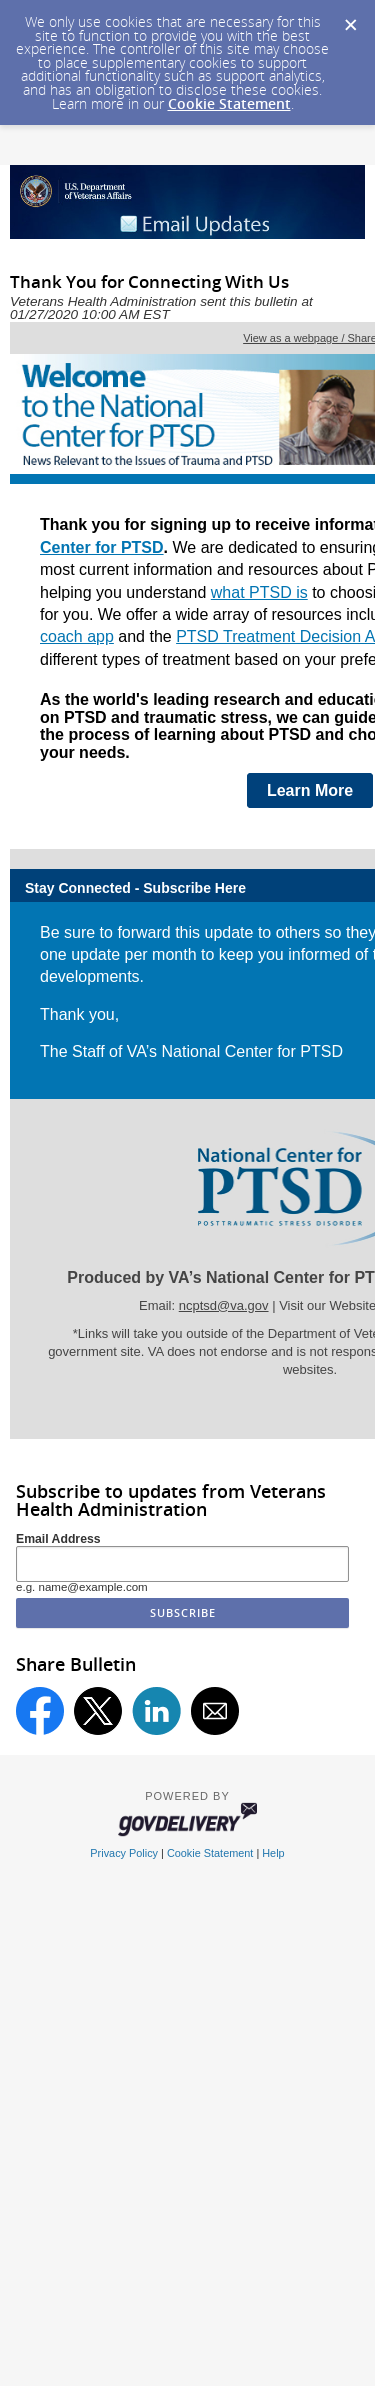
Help (273, 1853)
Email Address (58, 1539)
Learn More (310, 790)
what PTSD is (259, 592)
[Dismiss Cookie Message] (350, 19)
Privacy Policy (124, 1853)
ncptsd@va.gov (224, 1305)
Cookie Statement (229, 103)
